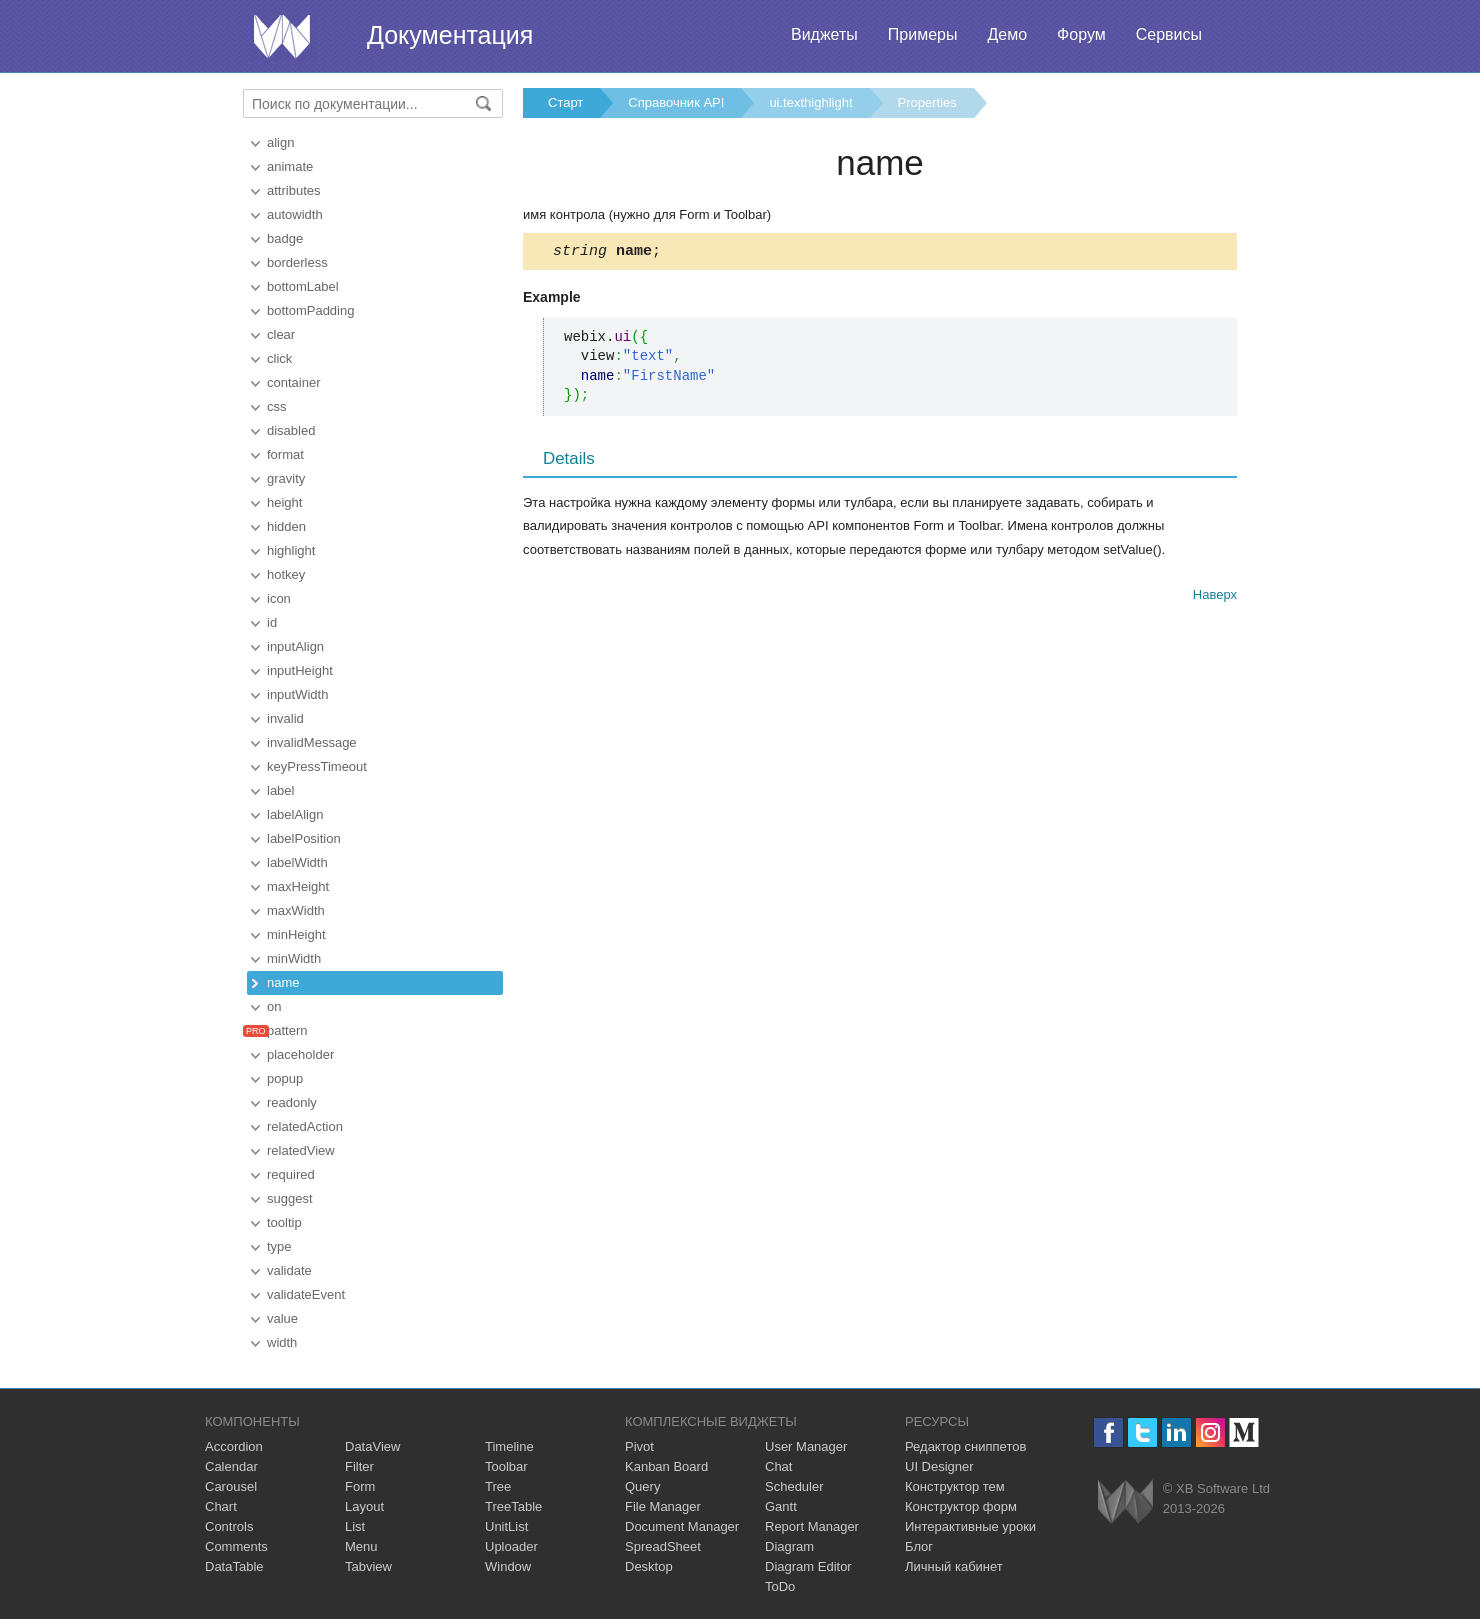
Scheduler (794, 1486)
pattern (287, 1030)
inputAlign (295, 646)
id (272, 622)
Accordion (234, 1446)
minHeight (296, 934)
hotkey (286, 574)
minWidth (294, 958)
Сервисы (1169, 34)
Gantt (781, 1506)
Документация (450, 35)
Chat (778, 1466)
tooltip (284, 1222)
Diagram (789, 1546)
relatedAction (305, 1126)
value (282, 1318)
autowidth (295, 214)
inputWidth (297, 694)
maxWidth (296, 910)
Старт (565, 102)
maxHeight (298, 886)
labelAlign (295, 814)
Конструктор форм (961, 1506)
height (284, 502)
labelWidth (297, 862)
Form (360, 1486)
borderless (297, 262)
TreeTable (513, 1506)
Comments (236, 1546)
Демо (1007, 34)
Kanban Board (666, 1466)
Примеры (923, 34)
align (280, 142)
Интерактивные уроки (970, 1526)
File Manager (663, 1506)
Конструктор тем (955, 1486)
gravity (286, 478)
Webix (1125, 1501)
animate (290, 166)
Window (508, 1566)
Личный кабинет (954, 1566)
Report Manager (812, 1526)
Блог (919, 1546)
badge (285, 238)
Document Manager (682, 1526)
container (293, 382)
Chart (221, 1506)
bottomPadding (310, 310)
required (291, 1174)
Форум (1081, 34)
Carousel (231, 1486)
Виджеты (824, 34)
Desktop (649, 1566)
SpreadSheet (663, 1546)
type (279, 1246)
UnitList (506, 1526)
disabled (291, 430)
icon (279, 598)
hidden (286, 526)
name (283, 982)
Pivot (639, 1446)
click (279, 358)
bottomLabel (303, 286)
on (274, 1006)
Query (642, 1486)
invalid (285, 718)
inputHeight (300, 670)
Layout (364, 1506)
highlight (291, 550)
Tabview (368, 1566)
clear (281, 334)
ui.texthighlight (810, 102)
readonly (292, 1102)
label (280, 790)
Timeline (509, 1446)
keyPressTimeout (317, 766)
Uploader (511, 1546)
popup (285, 1078)
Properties (927, 102)
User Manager (806, 1446)
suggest (290, 1198)
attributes (293, 190)
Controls (229, 1526)
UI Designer (939, 1466)
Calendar (231, 1466)
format (285, 454)
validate (289, 1270)
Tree (498, 1486)
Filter (359, 1466)
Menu (361, 1546)
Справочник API (676, 102)
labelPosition (304, 838)
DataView (372, 1446)
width (282, 1342)
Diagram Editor (808, 1566)
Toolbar (506, 1466)
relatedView (301, 1150)
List (355, 1526)
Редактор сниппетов (965, 1446)
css (277, 406)
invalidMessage (312, 742)
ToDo (780, 1586)
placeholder (300, 1054)
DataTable (234, 1566)
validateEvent (306, 1294)
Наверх (1215, 597)
